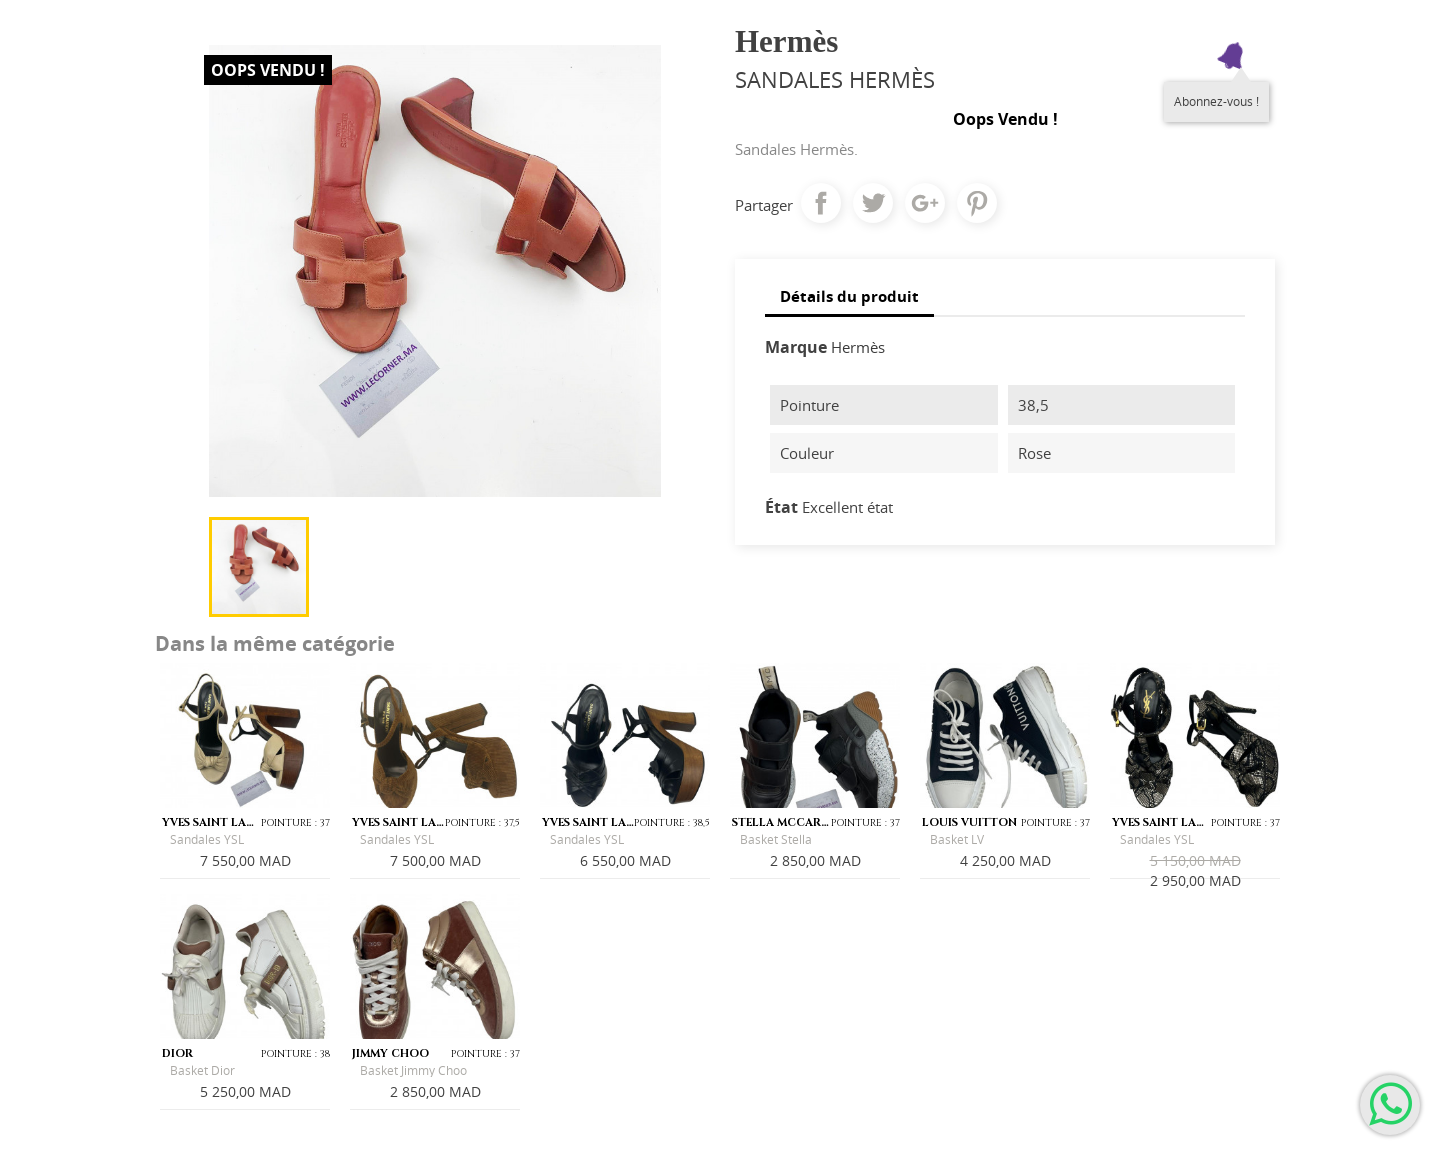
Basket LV (957, 839)
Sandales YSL (207, 839)
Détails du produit (849, 296)
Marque (796, 347)
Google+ (925, 203)
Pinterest (977, 203)
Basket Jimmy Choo (413, 1070)
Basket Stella (776, 839)
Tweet (873, 203)
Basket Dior (202, 1070)
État (781, 507)
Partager (821, 203)
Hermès (858, 347)
